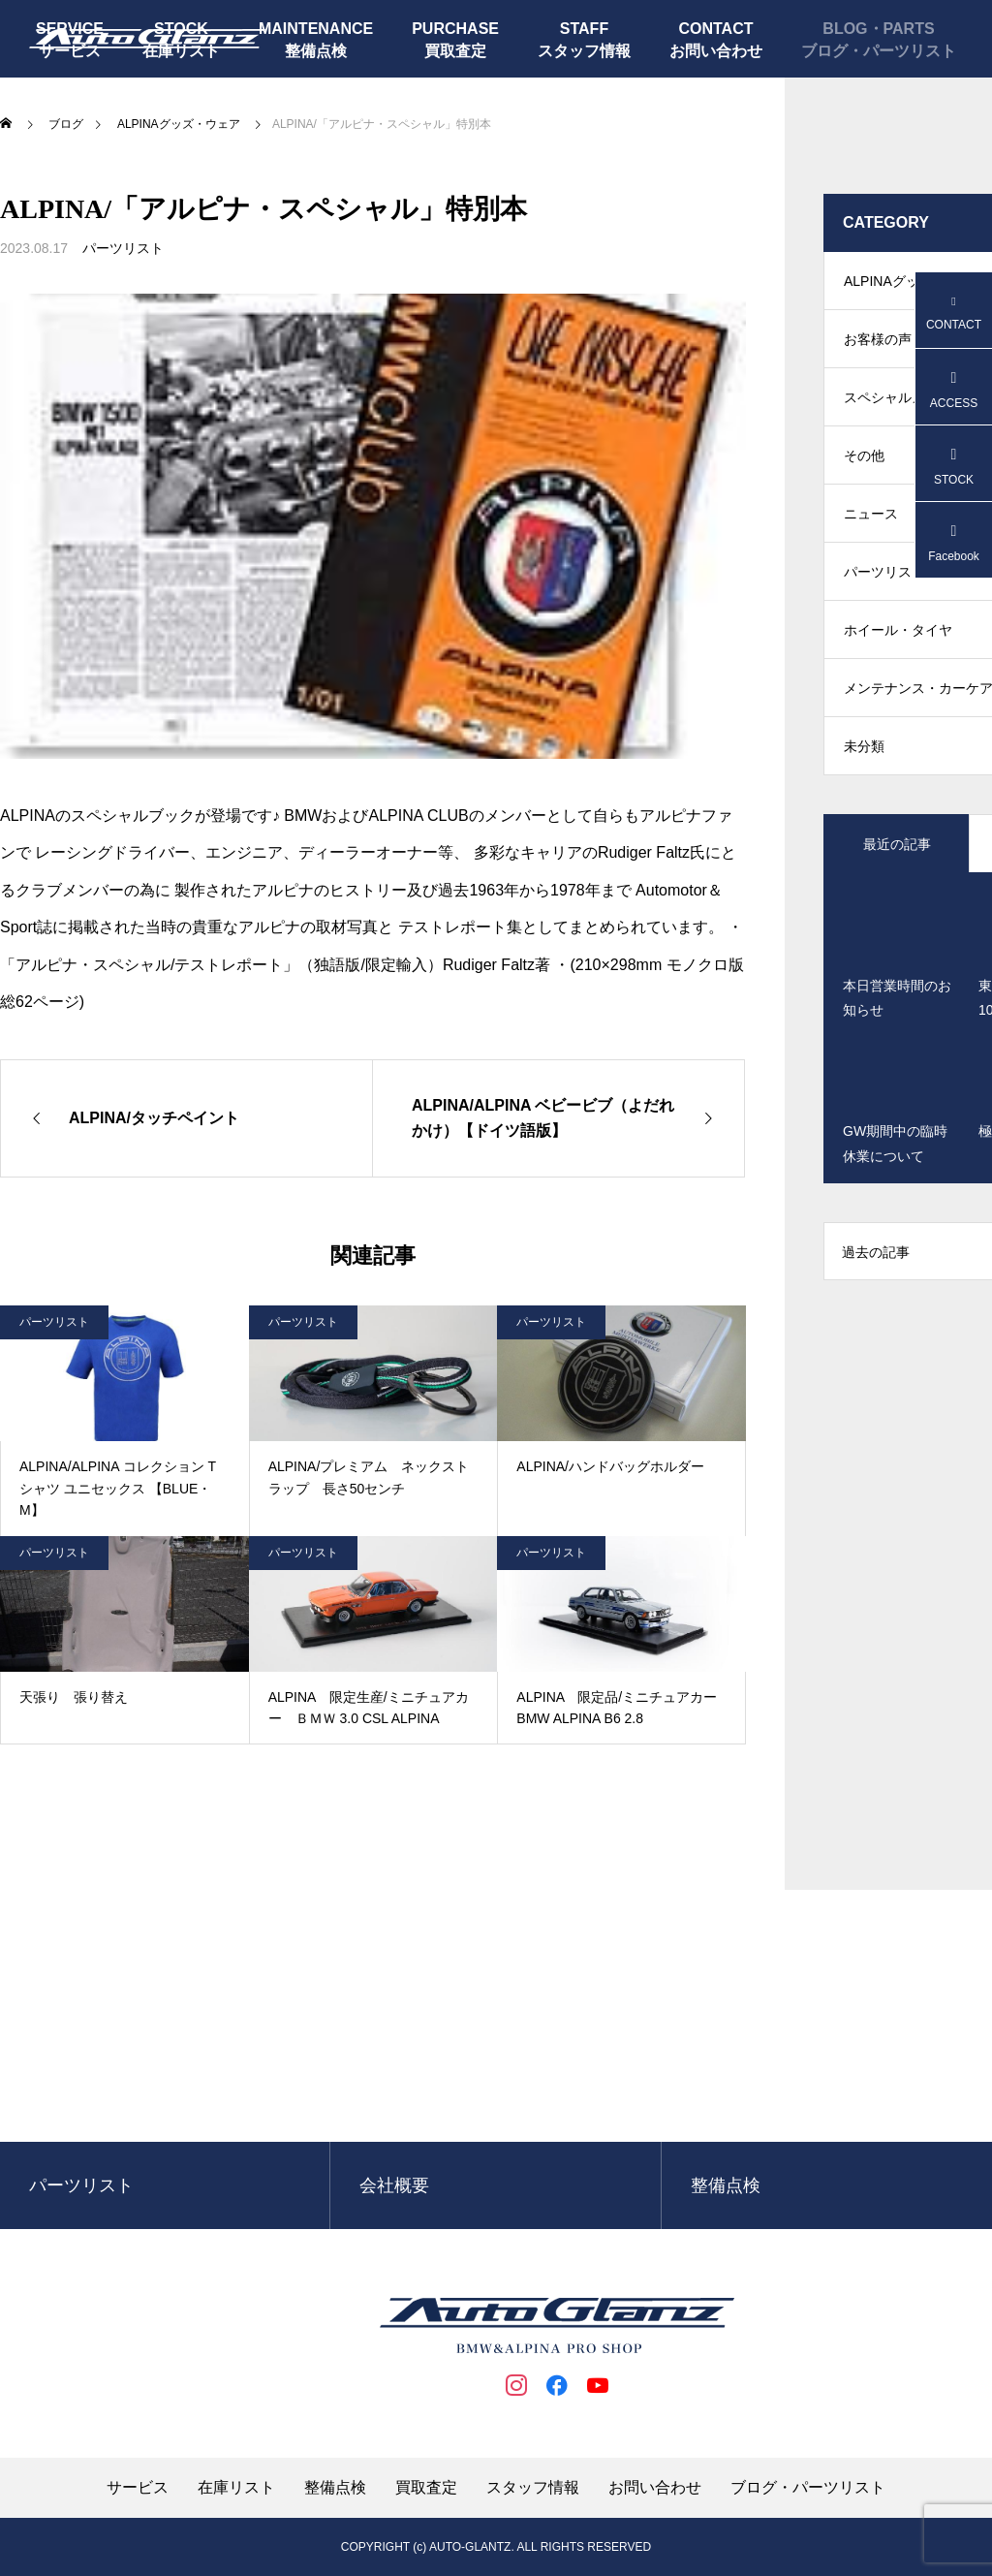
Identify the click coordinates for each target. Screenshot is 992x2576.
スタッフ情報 (584, 51)
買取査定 (455, 51)
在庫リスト (236, 2488)
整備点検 (316, 51)
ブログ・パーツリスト (878, 51)
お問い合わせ (715, 51)
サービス (138, 2488)
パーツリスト (123, 248)
